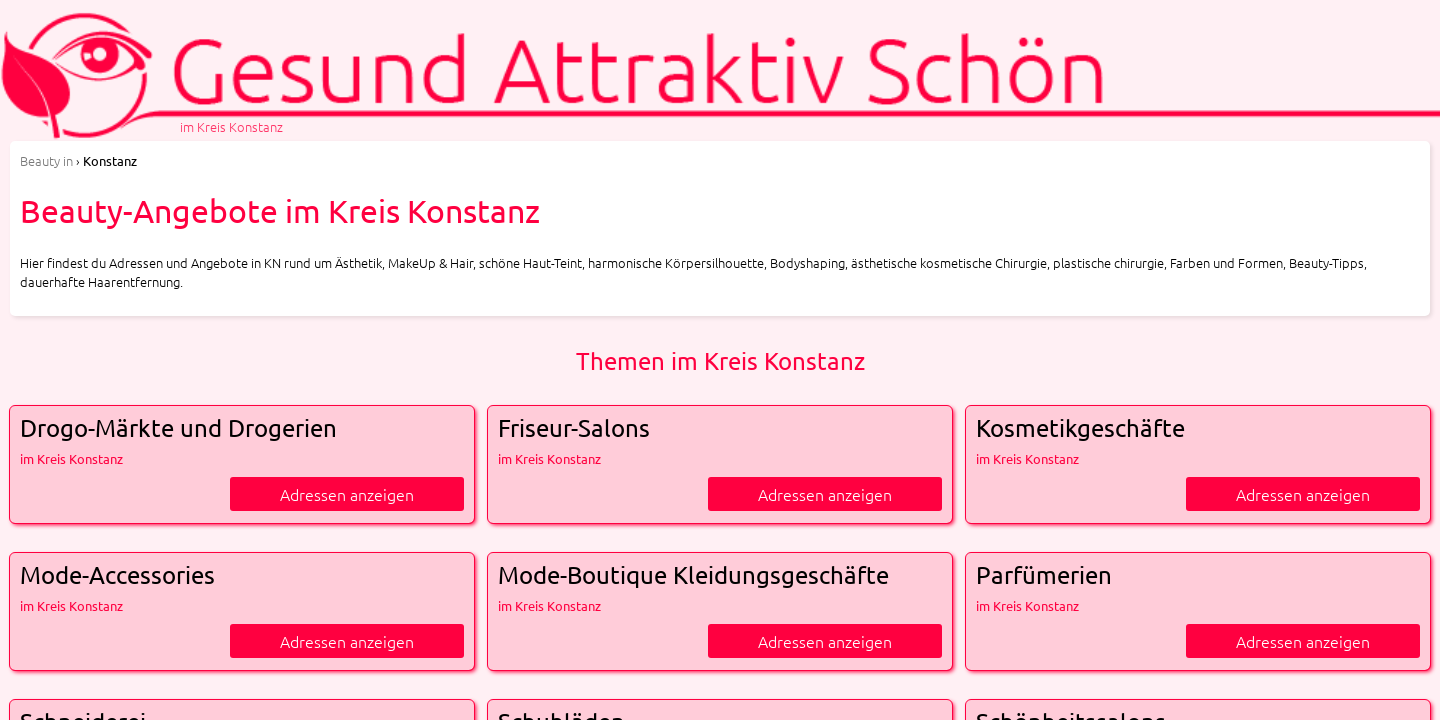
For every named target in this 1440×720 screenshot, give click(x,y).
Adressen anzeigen (347, 494)
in (46, 160)
